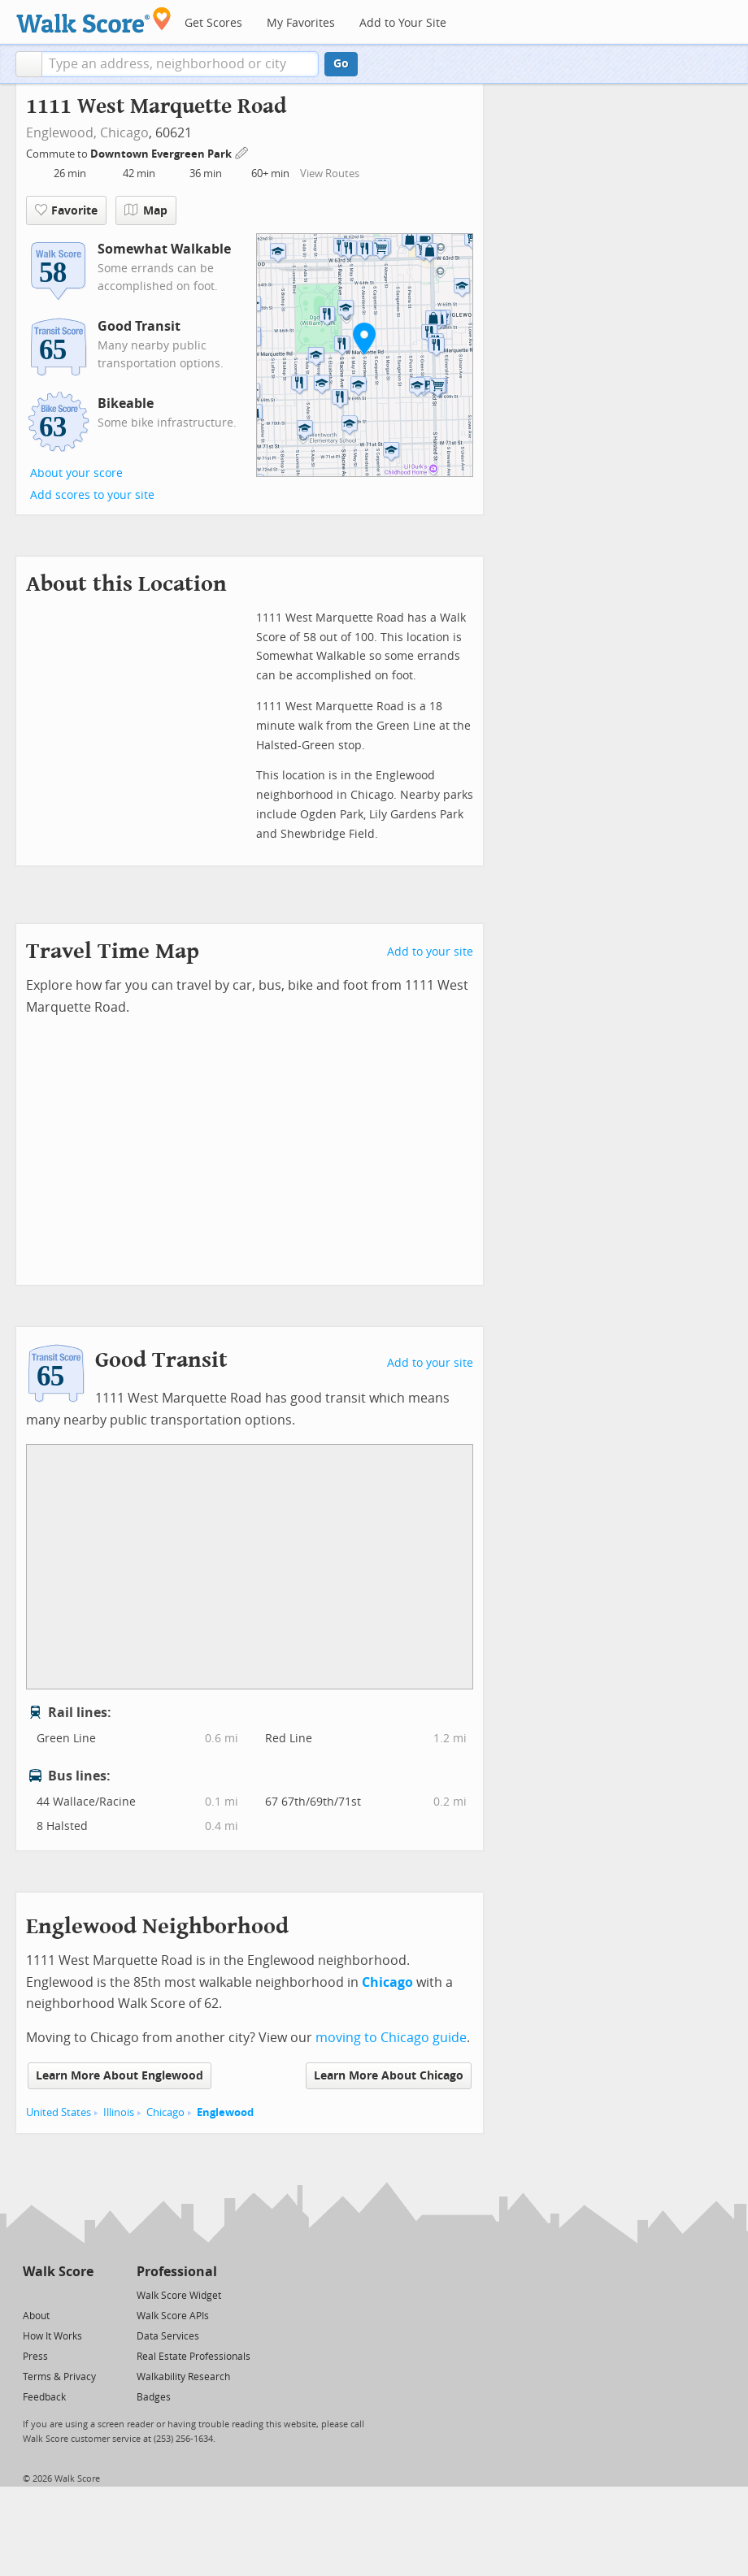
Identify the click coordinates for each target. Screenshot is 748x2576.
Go (341, 64)
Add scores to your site (92, 495)
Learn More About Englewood (119, 2076)
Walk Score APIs (173, 2316)
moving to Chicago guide (391, 2037)
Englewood (225, 2112)
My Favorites (301, 23)
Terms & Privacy (59, 2377)
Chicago (124, 133)
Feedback (44, 2397)
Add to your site (430, 952)
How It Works (52, 2336)
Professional (177, 2271)
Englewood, (61, 133)
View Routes (329, 173)
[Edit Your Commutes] (242, 151)
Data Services (168, 2336)
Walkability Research (183, 2377)
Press (35, 2356)
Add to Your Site (402, 23)
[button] (28, 64)
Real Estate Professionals (193, 2356)
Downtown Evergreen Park (162, 154)
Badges (154, 2397)
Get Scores (213, 23)
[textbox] (180, 64)
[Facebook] (57, 2294)
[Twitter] (32, 2294)
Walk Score (58, 2271)
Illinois (118, 2112)
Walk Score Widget (179, 2295)
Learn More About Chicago (388, 2076)
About (36, 2316)
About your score (76, 473)
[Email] (82, 2294)
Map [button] (145, 210)
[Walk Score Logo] (94, 20)
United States (58, 2112)
